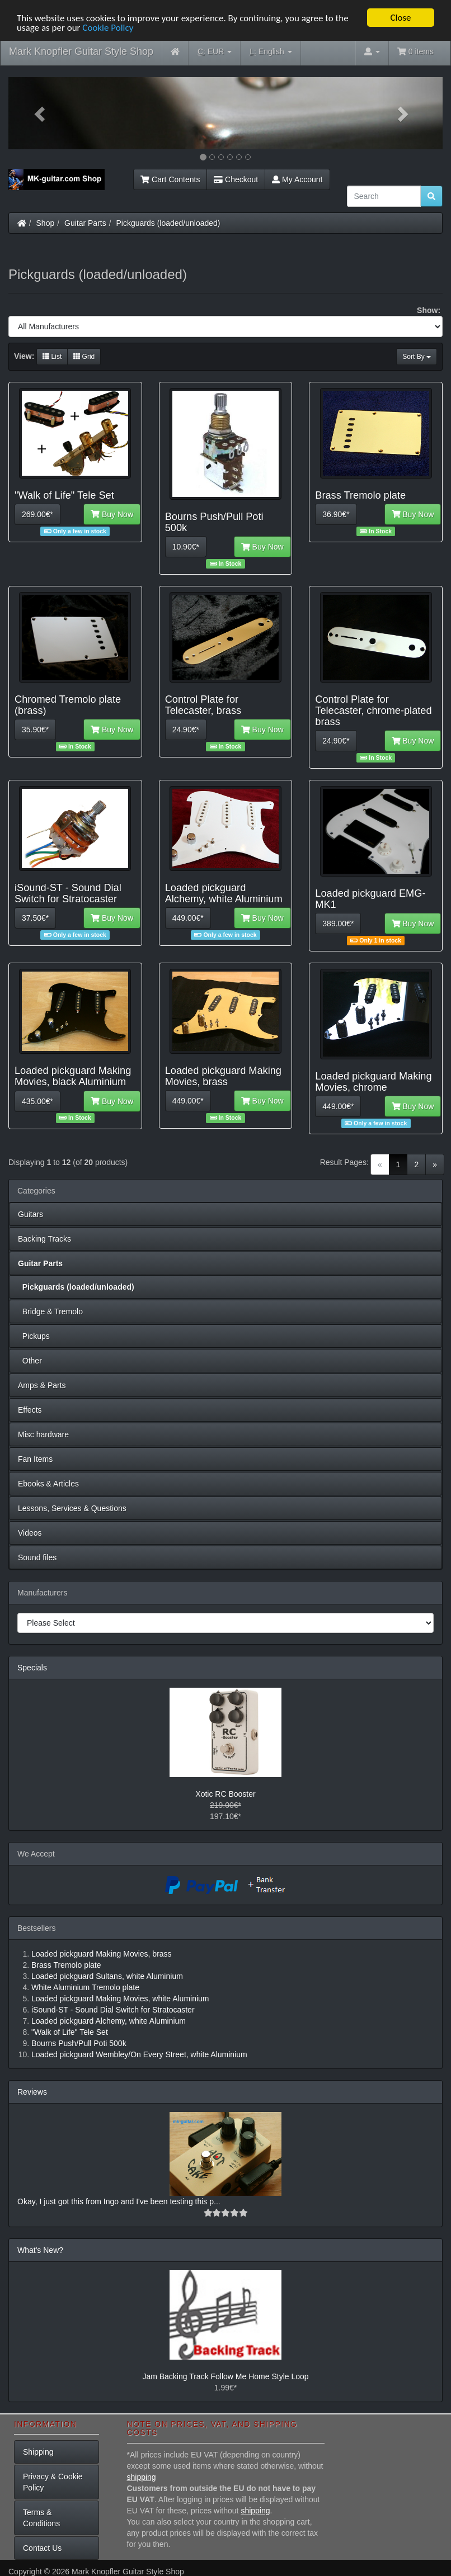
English (271, 51)
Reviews (32, 2091)
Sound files (37, 1557)
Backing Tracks (44, 1238)
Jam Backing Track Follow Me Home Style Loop (225, 2376)
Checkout (236, 179)
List (52, 357)
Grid (84, 357)
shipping (141, 2477)
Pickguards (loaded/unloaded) (168, 223)
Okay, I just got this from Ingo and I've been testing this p (115, 2201)
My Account (297, 179)
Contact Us (42, 2548)
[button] (40, 113)
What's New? (40, 2250)
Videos (30, 1532)
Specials (32, 1667)
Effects (30, 1409)
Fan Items (35, 1459)
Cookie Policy (107, 28)
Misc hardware (43, 1434)
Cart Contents (170, 179)
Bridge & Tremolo (50, 1311)
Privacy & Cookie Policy (53, 2482)
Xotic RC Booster (225, 1793)
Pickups (34, 1336)
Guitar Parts (85, 223)
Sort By (416, 357)
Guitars (30, 1214)
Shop (45, 223)
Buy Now (112, 514)
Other (30, 1360)
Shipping (38, 2451)
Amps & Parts (42, 1385)
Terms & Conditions (41, 2518)
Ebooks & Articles (48, 1483)
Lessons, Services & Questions (72, 1508)
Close (400, 17)
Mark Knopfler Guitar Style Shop (81, 51)
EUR (215, 51)
